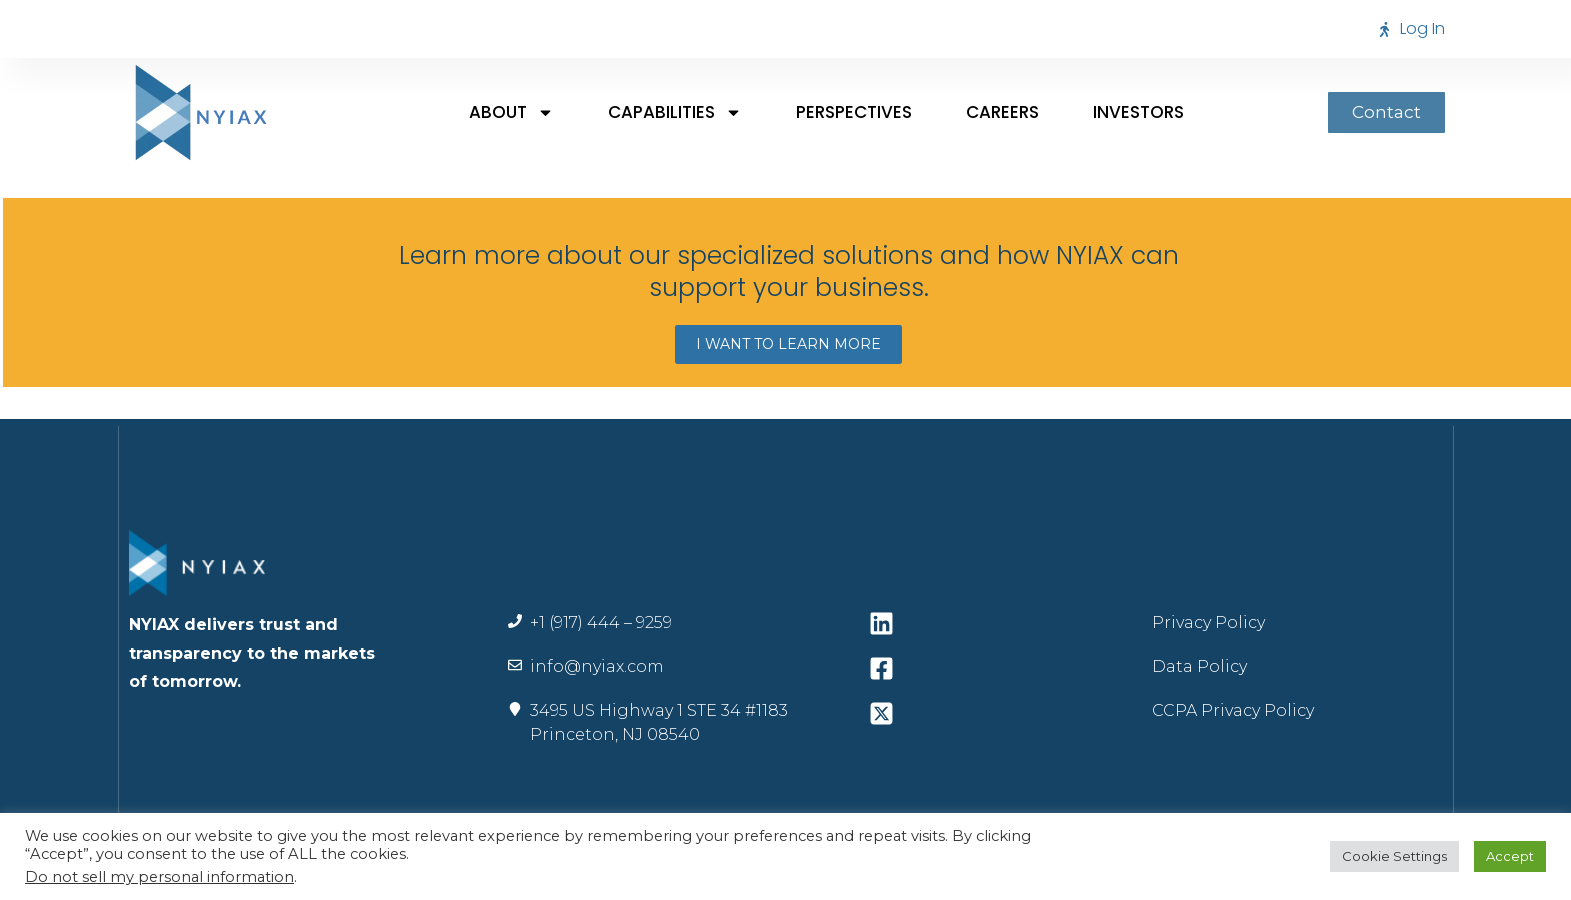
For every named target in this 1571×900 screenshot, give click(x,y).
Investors (1138, 112)
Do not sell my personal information (159, 877)
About (511, 112)
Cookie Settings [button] (1394, 856)
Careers (1002, 112)
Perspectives (854, 112)
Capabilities (675, 112)
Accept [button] (1510, 856)
